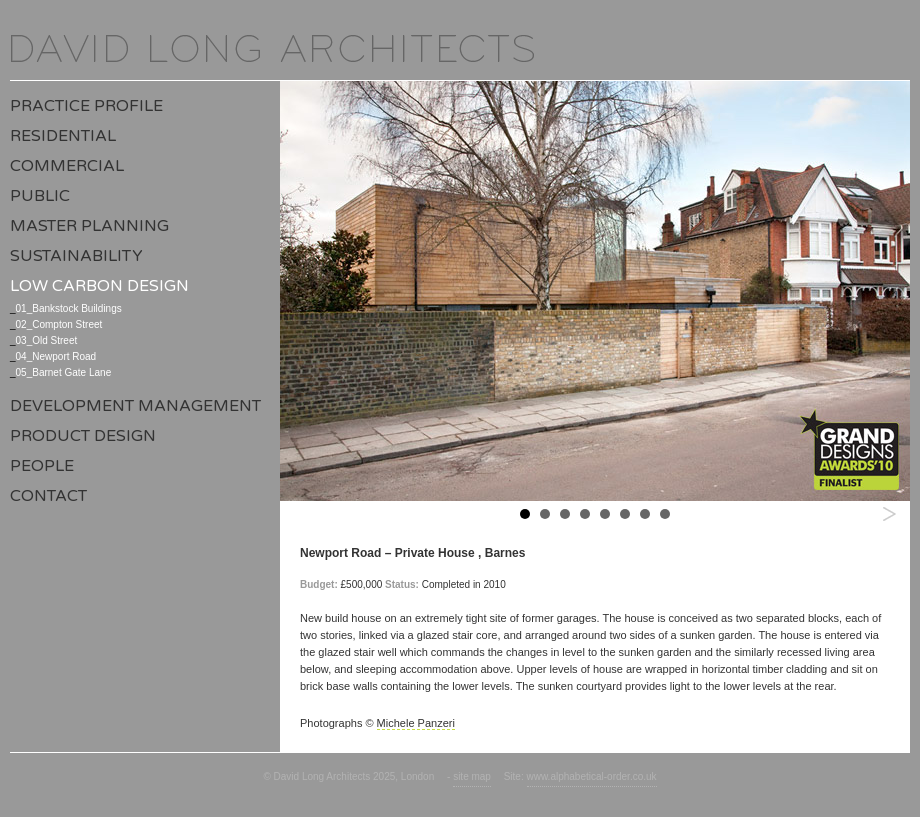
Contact (48, 496)
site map (472, 776)
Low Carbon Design (99, 286)
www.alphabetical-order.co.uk (592, 776)
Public (40, 196)
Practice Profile (86, 106)
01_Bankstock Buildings (69, 308)
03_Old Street (47, 340)
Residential (63, 136)
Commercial (67, 166)
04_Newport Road (56, 356)
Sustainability (76, 256)
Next (889, 513)
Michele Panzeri (416, 723)
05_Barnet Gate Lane (64, 372)
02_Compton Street (59, 324)
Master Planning (89, 226)
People (42, 466)
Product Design (83, 436)
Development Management (135, 406)
